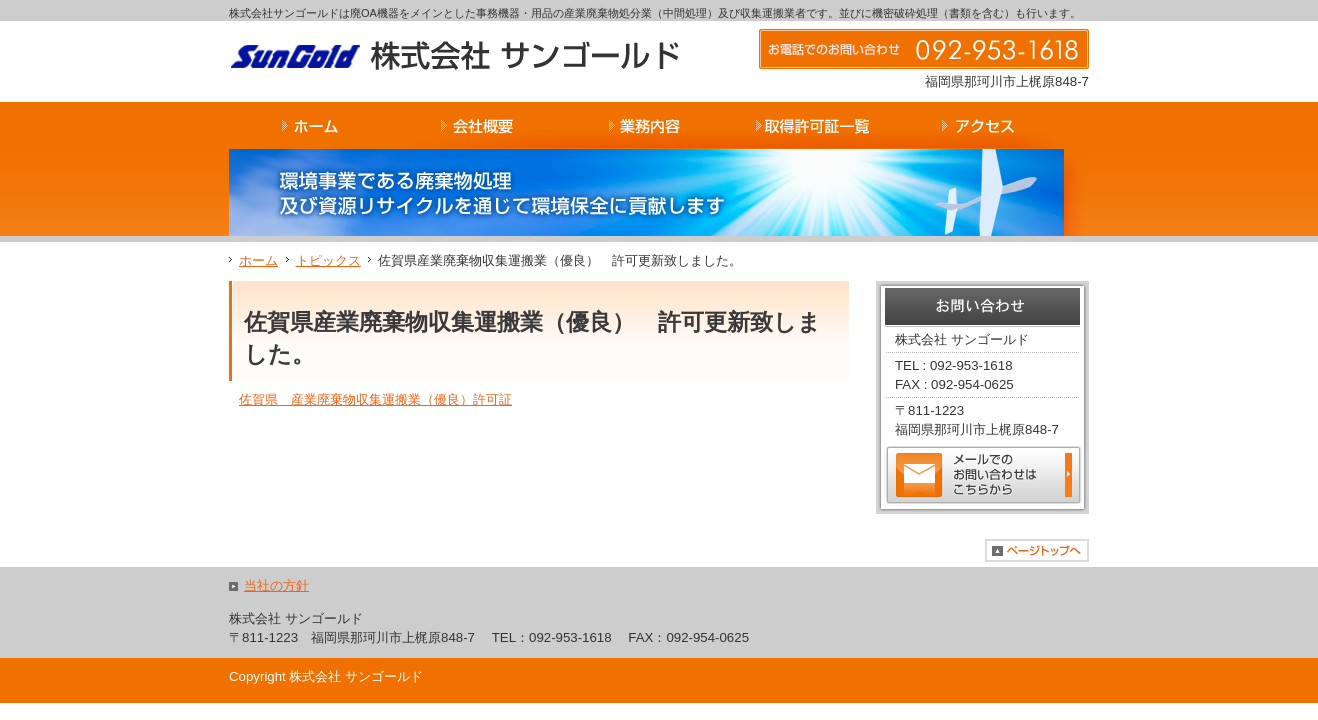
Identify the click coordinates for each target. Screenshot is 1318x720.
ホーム (258, 260)
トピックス (328, 260)
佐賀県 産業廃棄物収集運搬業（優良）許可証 (375, 399)
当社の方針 (276, 585)
